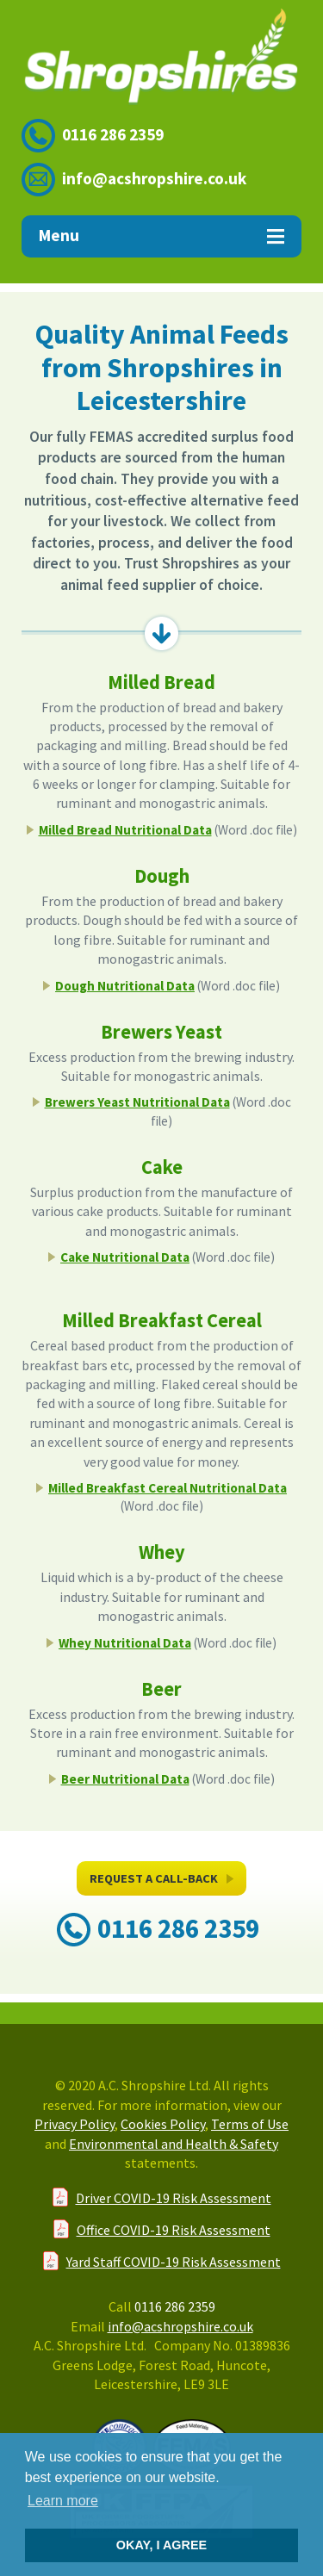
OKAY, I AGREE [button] (161, 2545)
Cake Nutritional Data (124, 1257)
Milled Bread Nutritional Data (125, 830)
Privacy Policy (74, 2123)
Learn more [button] (63, 2500)
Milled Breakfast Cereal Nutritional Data (167, 1488)
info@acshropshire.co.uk (154, 178)
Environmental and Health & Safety (173, 2143)
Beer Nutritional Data (125, 1779)
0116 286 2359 (113, 134)
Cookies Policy (163, 2123)
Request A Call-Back (161, 1883)
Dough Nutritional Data (125, 986)
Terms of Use (250, 2123)
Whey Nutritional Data (125, 1643)
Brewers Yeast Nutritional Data (137, 1102)
